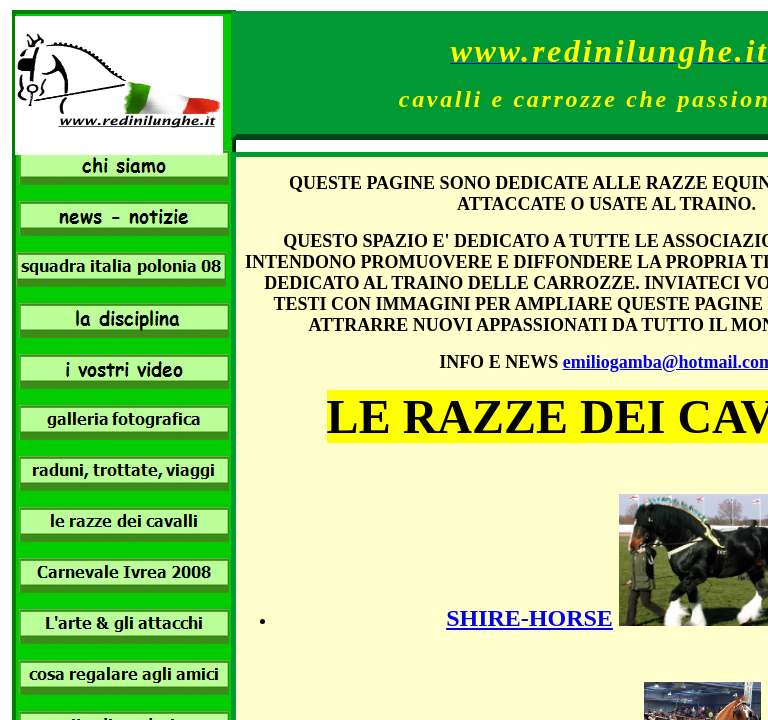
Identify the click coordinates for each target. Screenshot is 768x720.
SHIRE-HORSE (529, 618)
